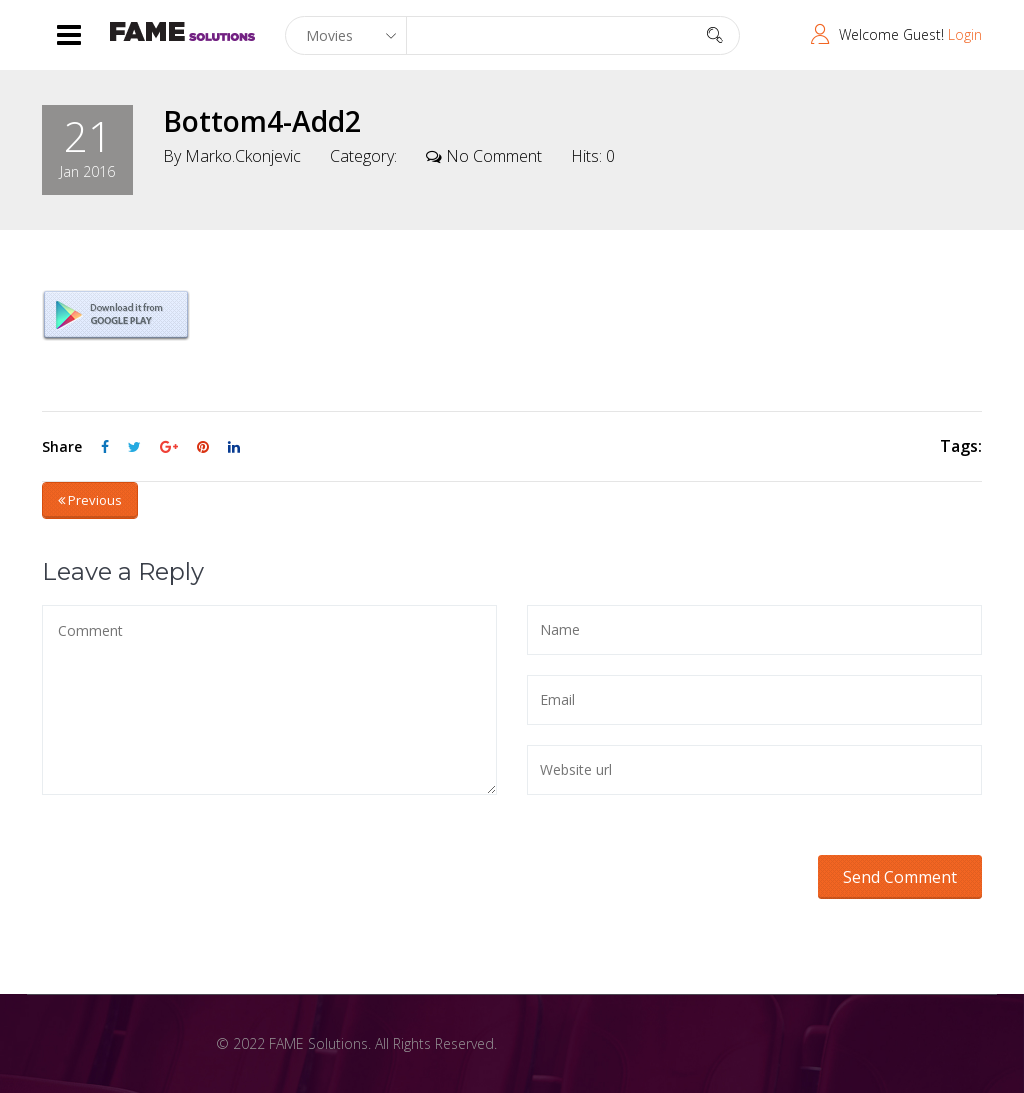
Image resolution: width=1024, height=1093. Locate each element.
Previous (90, 500)
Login (965, 34)
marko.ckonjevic (243, 156)
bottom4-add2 (262, 121)
